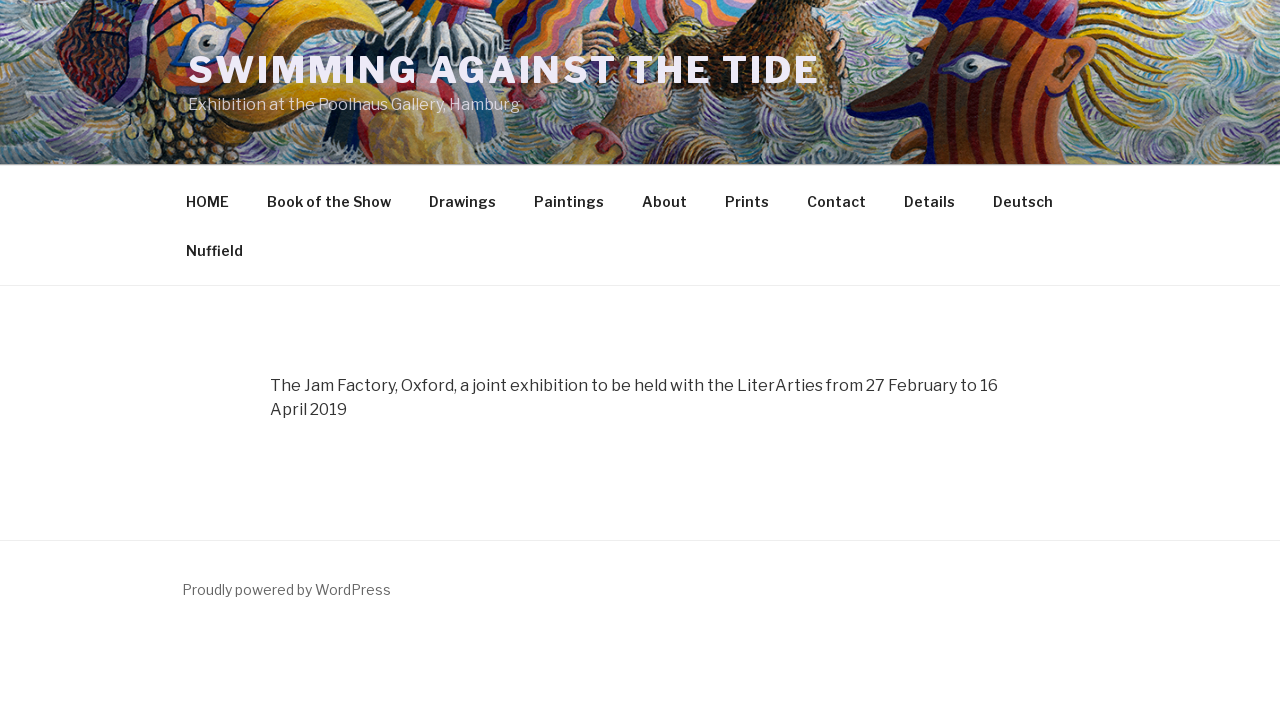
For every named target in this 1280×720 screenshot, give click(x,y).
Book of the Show (329, 201)
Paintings (569, 201)
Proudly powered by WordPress (286, 589)
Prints (747, 201)
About (664, 201)
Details (929, 201)
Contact (836, 201)
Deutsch (1023, 201)
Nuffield (214, 250)
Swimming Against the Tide (504, 70)
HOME (207, 201)
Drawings (462, 201)
